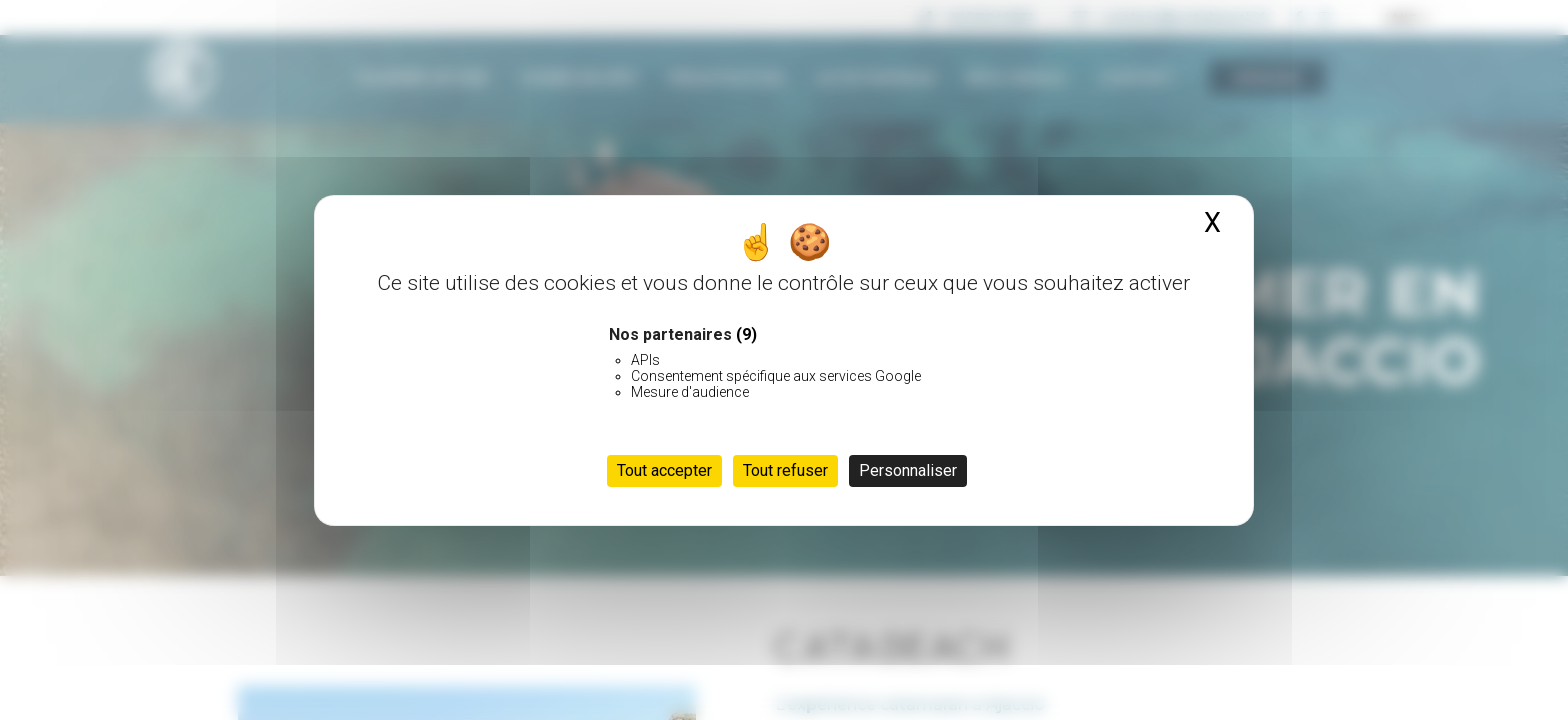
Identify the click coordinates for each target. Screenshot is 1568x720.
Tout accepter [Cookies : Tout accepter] (664, 470)
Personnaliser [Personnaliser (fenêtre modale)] (908, 470)
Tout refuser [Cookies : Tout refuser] (785, 470)
